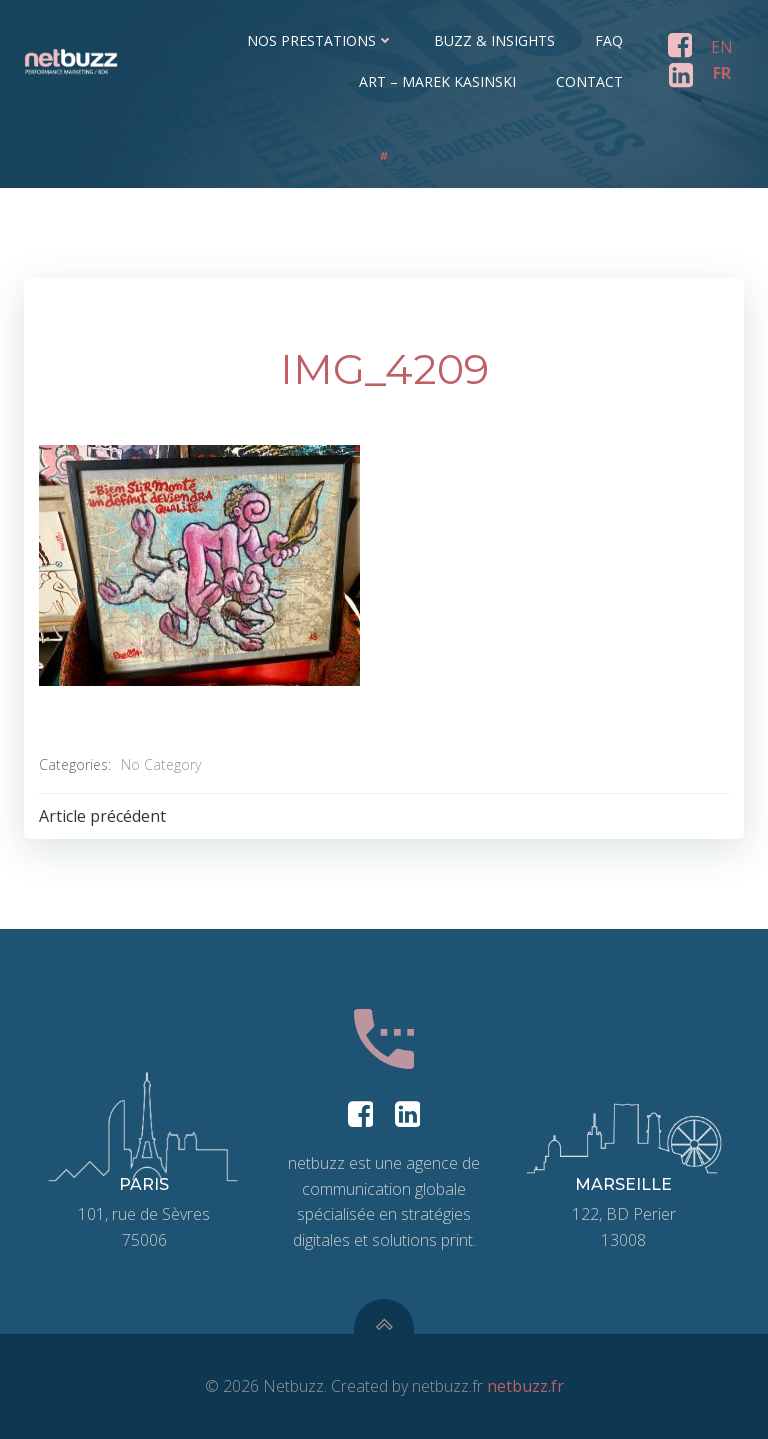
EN (722, 47)
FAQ (609, 40)
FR (722, 73)
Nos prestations (320, 40)
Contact (589, 81)
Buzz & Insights (494, 40)
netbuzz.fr (525, 1386)
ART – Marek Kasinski (437, 81)
